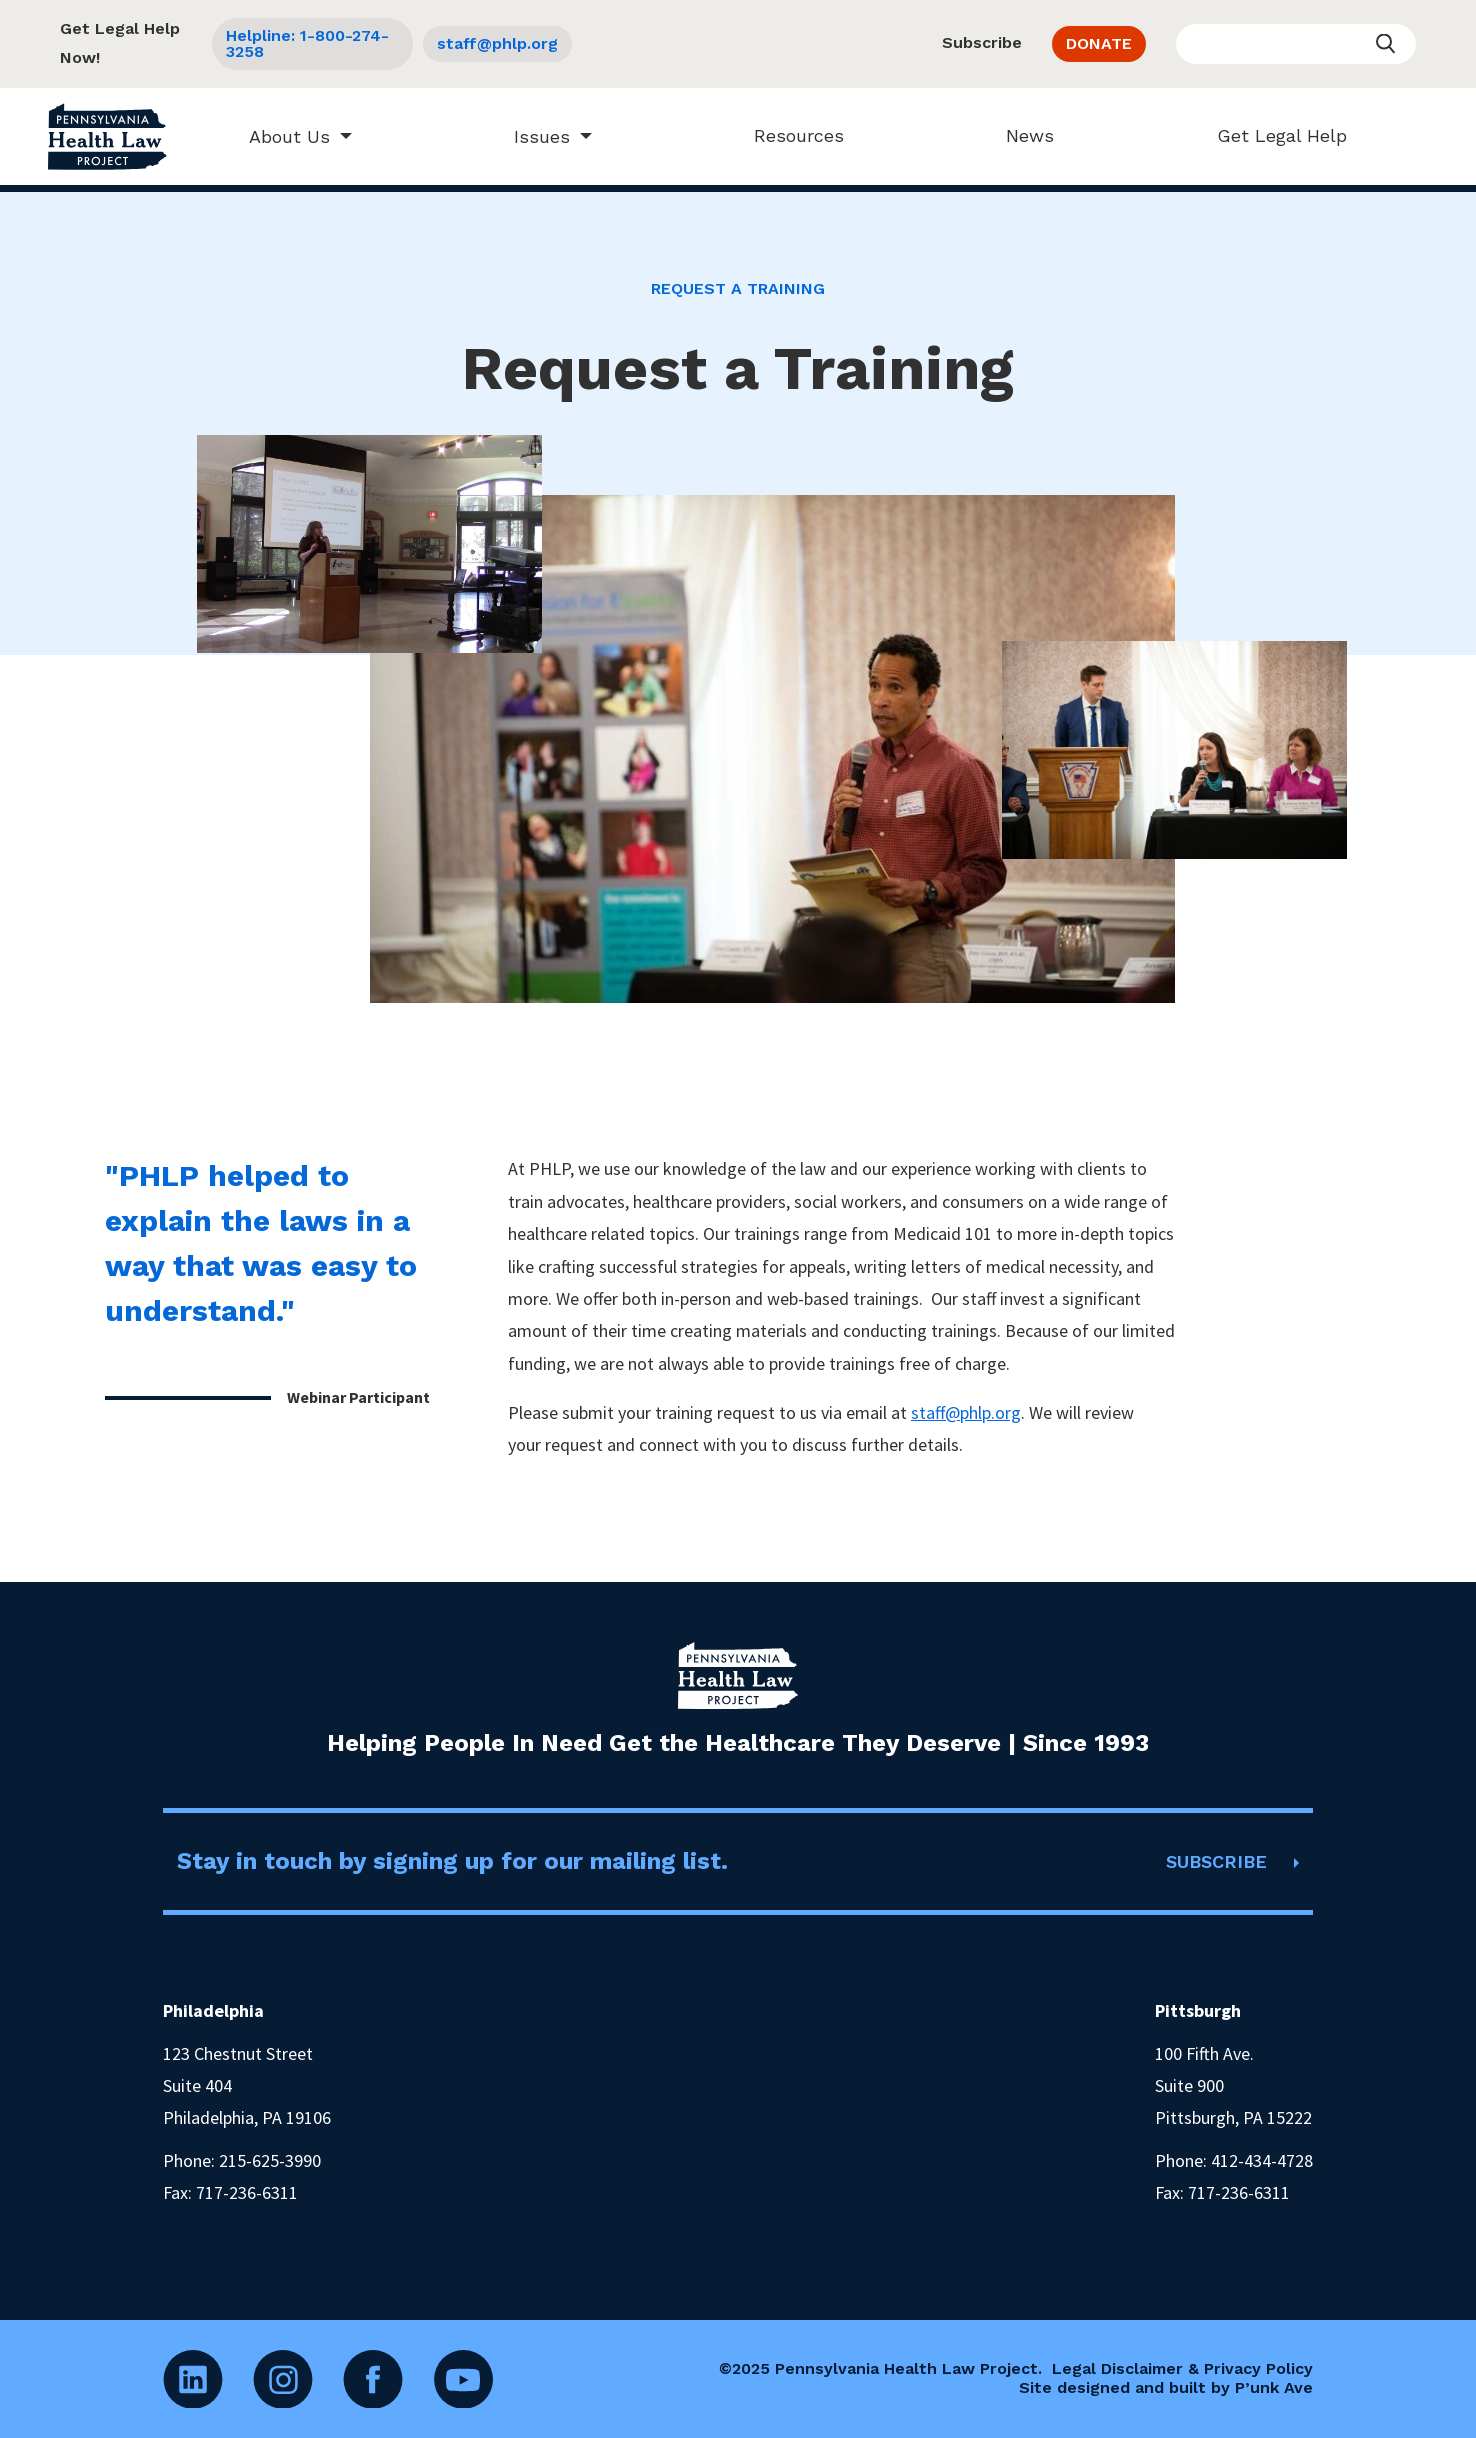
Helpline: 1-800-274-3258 (307, 43)
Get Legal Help (1272, 135)
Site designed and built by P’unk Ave (1166, 2387)
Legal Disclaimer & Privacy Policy (1182, 2368)
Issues (532, 136)
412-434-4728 (1262, 2160)
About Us (279, 136)
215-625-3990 (270, 2160)
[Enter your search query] (1296, 44)
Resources (790, 135)
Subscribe (982, 42)
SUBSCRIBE (1216, 1861)
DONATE (1099, 43)
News (1021, 135)
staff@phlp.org (497, 43)
